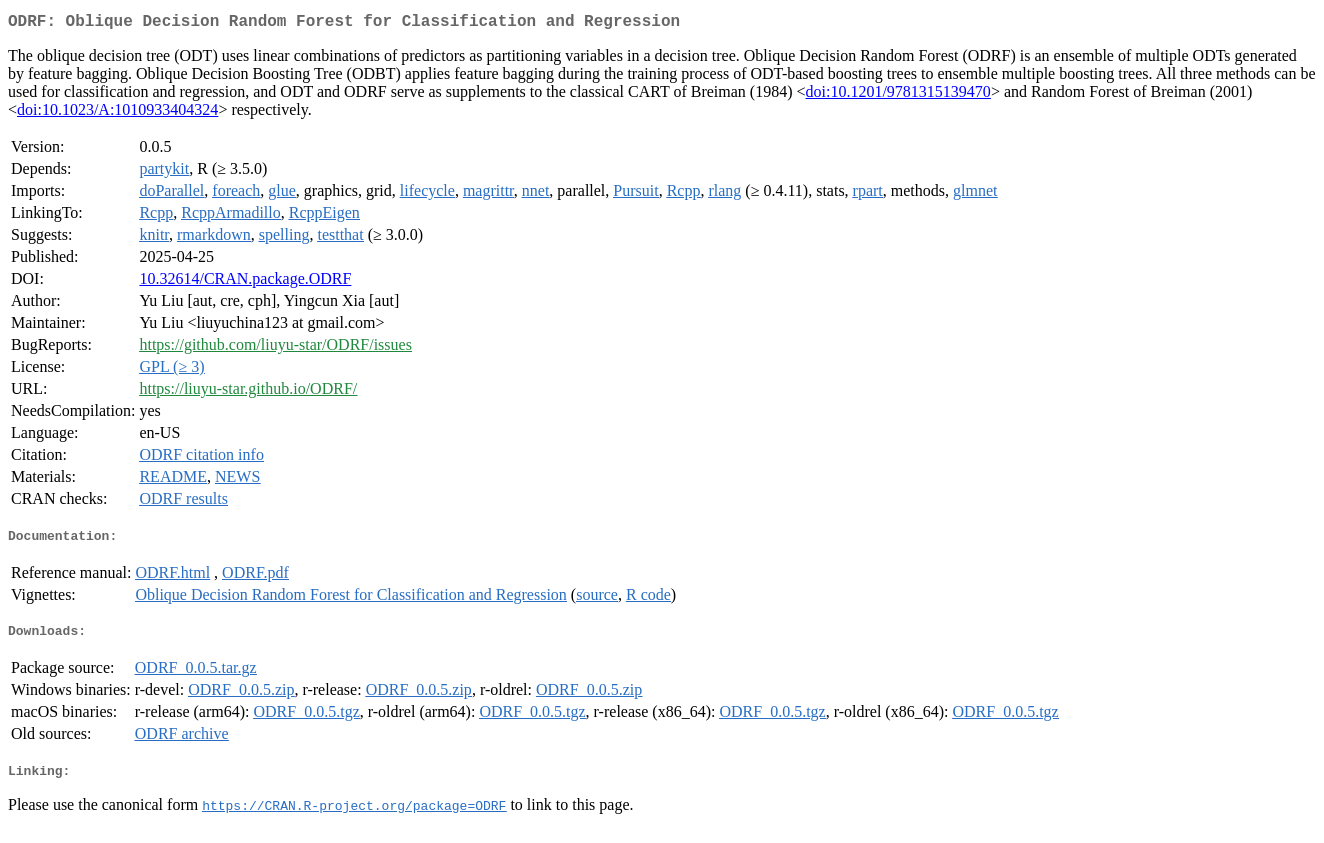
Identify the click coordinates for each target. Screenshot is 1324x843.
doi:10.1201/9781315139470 (898, 95)
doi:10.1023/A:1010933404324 (117, 113)
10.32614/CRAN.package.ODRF (245, 282)
